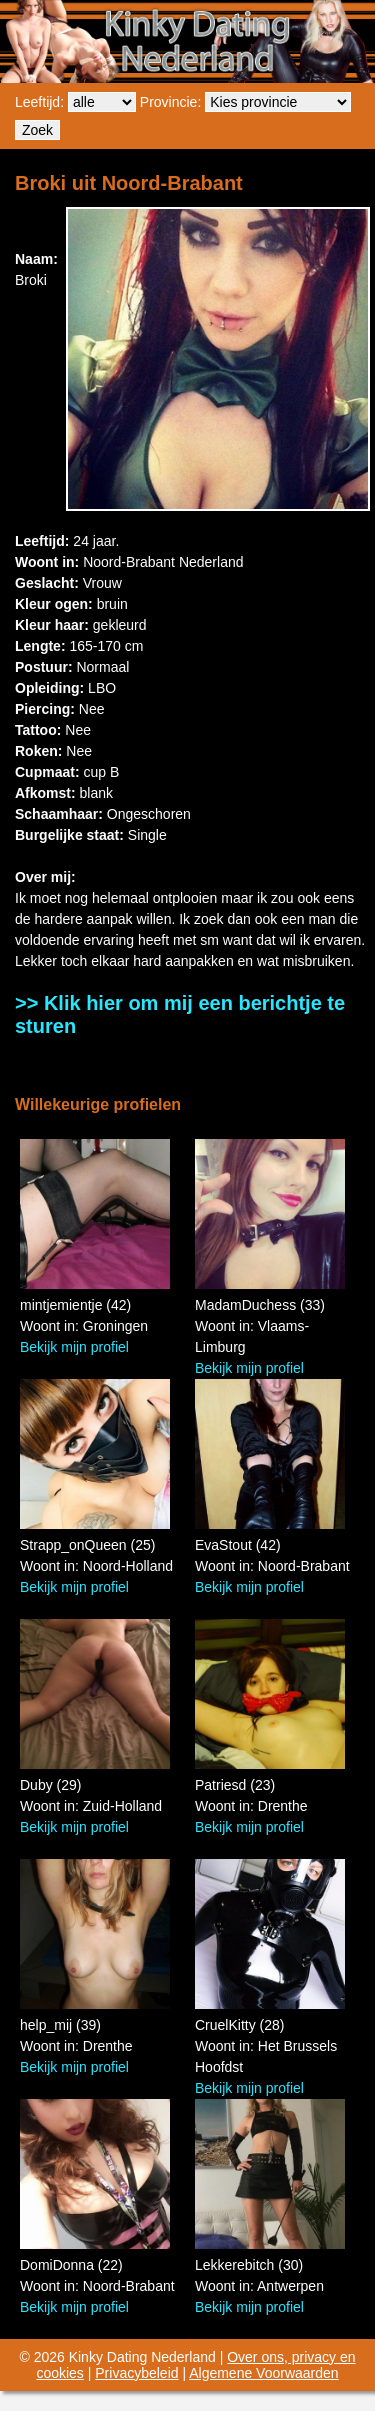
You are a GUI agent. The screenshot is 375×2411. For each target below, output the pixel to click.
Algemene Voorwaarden (263, 2373)
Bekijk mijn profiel (74, 1347)
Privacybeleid (136, 2373)
